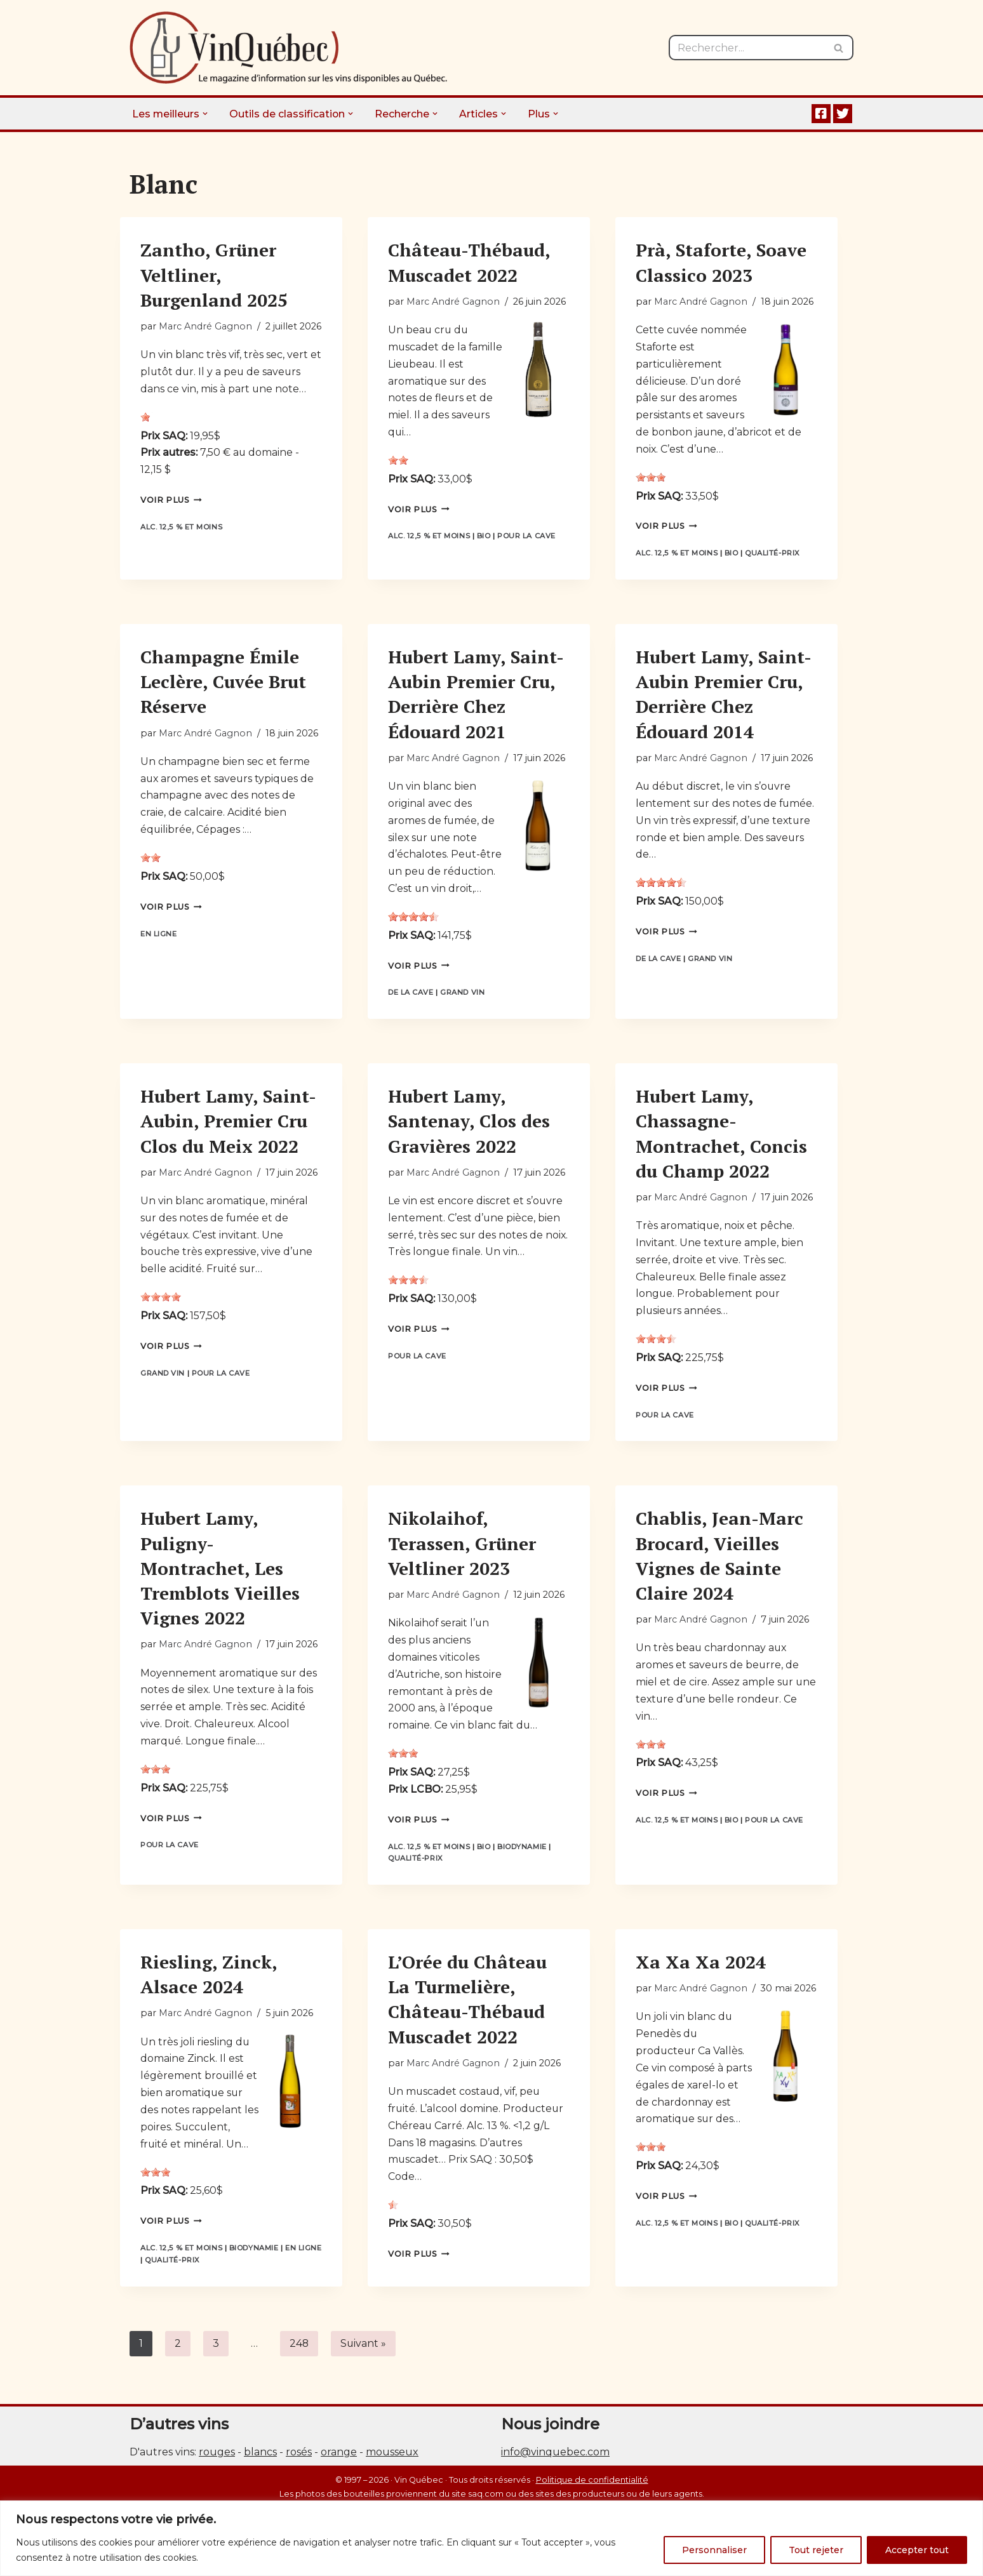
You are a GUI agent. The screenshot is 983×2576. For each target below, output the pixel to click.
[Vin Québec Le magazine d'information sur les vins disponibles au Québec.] (288, 47)
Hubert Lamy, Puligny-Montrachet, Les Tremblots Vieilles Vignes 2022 (220, 1575)
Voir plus (171, 502)
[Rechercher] (747, 47)
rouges (217, 2465)
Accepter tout (917, 2550)
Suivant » (364, 2356)
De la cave (411, 997)
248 (299, 2356)
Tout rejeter (816, 2550)
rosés (299, 2465)
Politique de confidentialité (592, 2493)
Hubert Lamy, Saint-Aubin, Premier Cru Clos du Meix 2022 (228, 1126)
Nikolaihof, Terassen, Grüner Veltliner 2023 (462, 1550)
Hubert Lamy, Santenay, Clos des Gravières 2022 (469, 1126)
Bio (484, 538)
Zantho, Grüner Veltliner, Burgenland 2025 (214, 274)
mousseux (392, 2465)
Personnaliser (714, 2550)
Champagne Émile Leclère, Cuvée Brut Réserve (223, 683)
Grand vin (462, 997)
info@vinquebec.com (555, 2465)
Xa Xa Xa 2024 (701, 1972)
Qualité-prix (773, 555)
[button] (205, 113)
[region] (491, 2538)
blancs (260, 2465)
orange (339, 2465)
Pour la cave (527, 538)
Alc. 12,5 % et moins (181, 528)
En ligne (158, 938)
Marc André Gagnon (205, 326)
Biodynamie (523, 1856)
